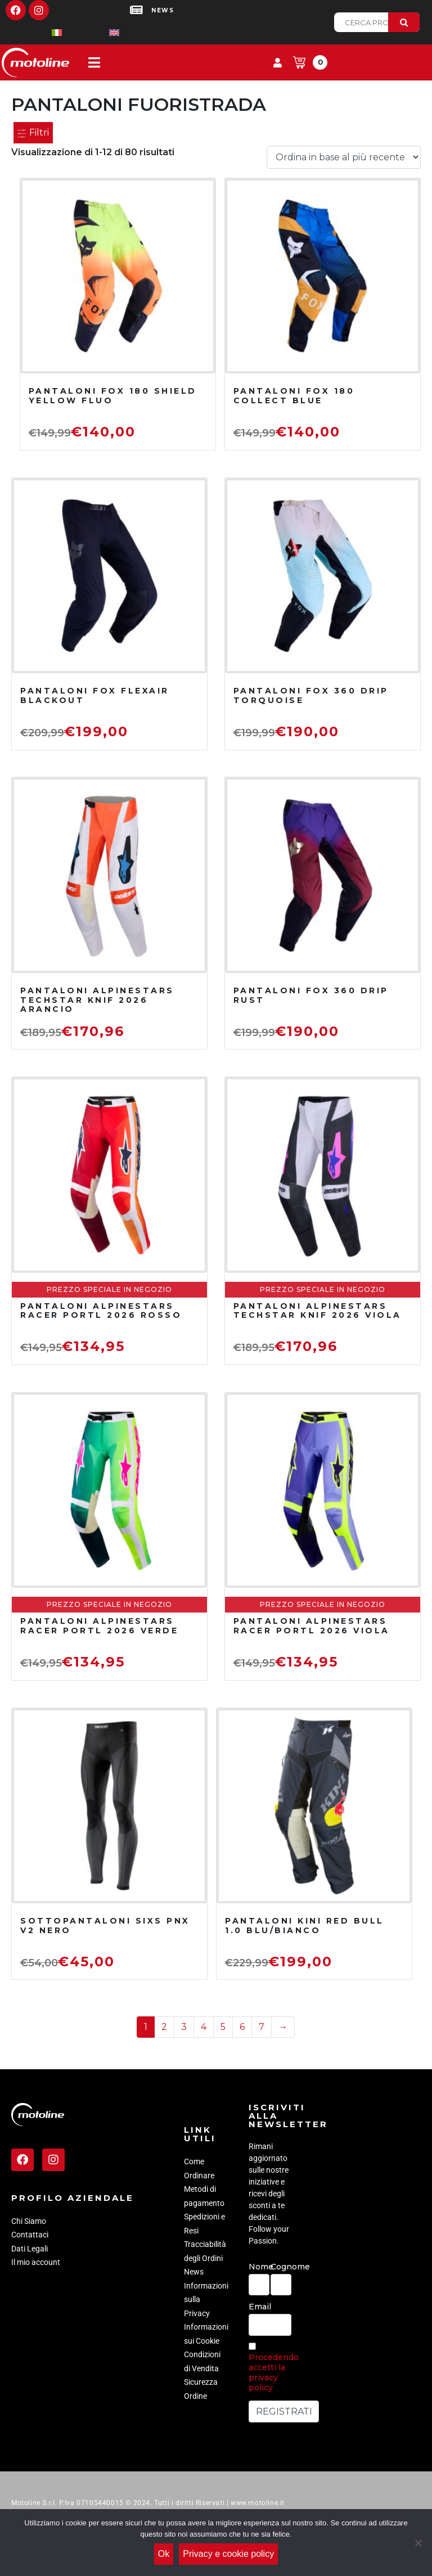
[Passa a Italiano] (39, 32)
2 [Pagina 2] (164, 2026)
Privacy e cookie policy (228, 2554)
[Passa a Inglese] (96, 32)
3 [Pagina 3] (184, 2026)
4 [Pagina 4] (203, 2026)
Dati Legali (29, 2248)
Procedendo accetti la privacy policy (274, 2372)
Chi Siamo (28, 2221)
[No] (418, 2542)
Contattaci (29, 2234)
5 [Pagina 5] (223, 2026)
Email (260, 2307)
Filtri (33, 132)
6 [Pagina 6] (242, 2026)
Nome (259, 2267)
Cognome (281, 2267)
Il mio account (35, 2262)
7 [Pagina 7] (261, 2026)
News (194, 2271)
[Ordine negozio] (344, 157)
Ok (163, 2554)
